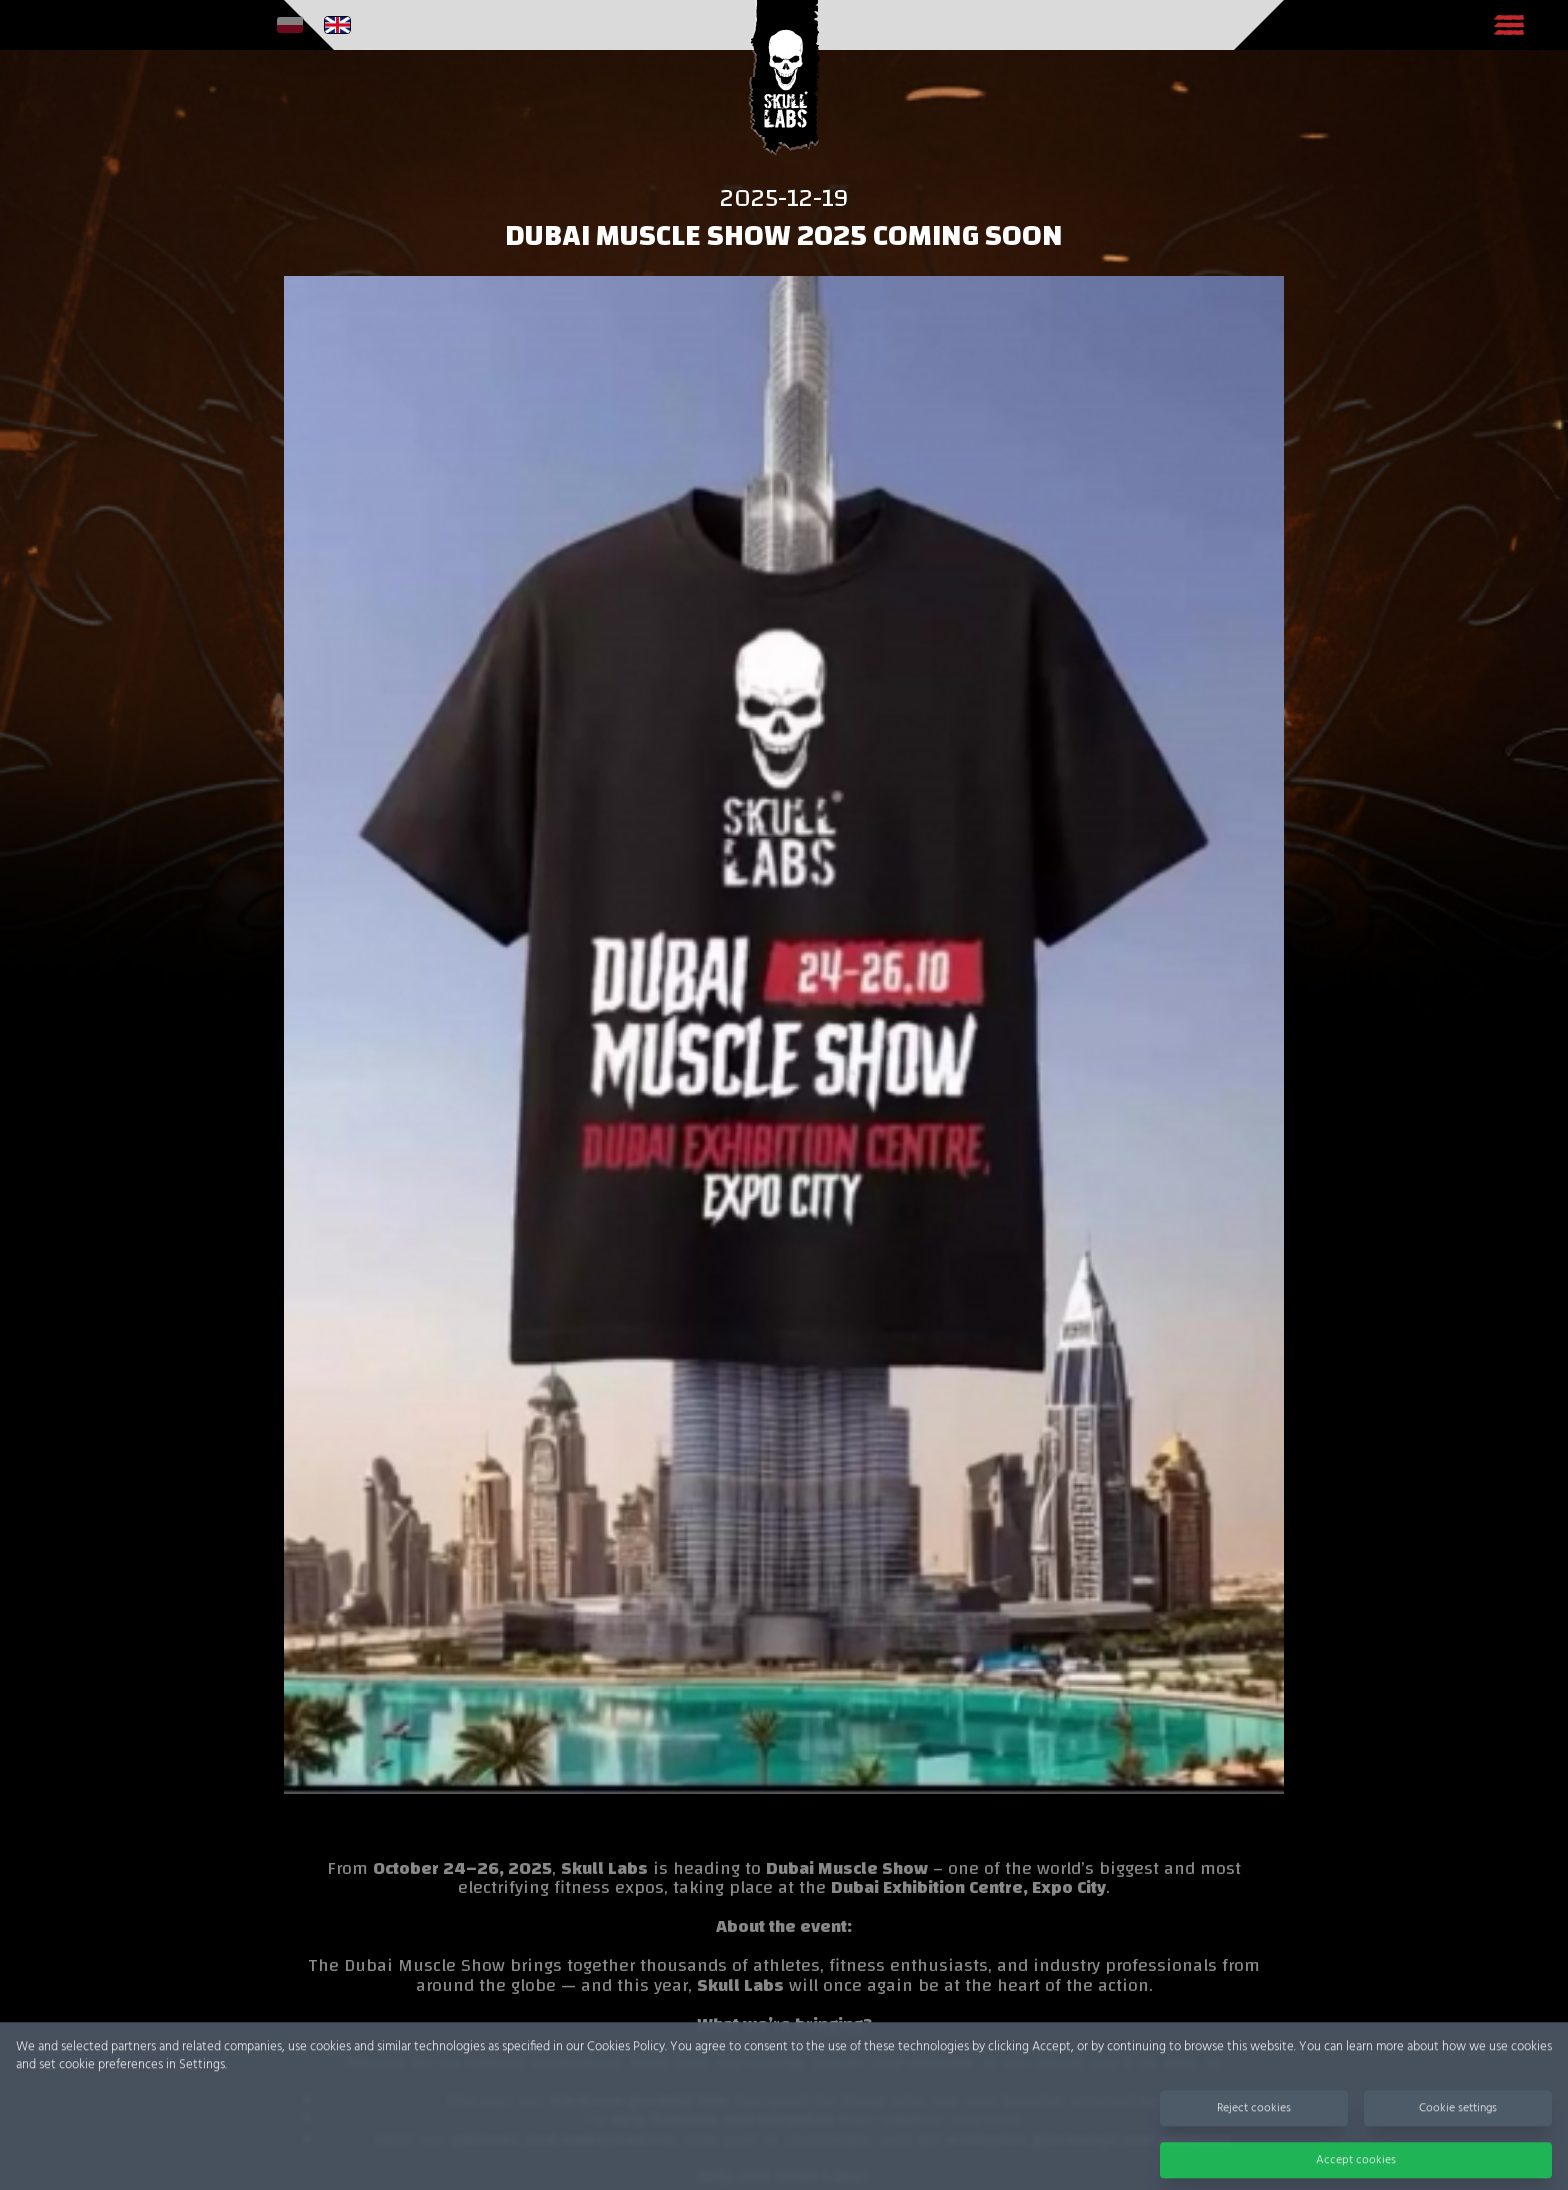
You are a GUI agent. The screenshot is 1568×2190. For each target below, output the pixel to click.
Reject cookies (1254, 2140)
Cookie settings (1458, 2140)
